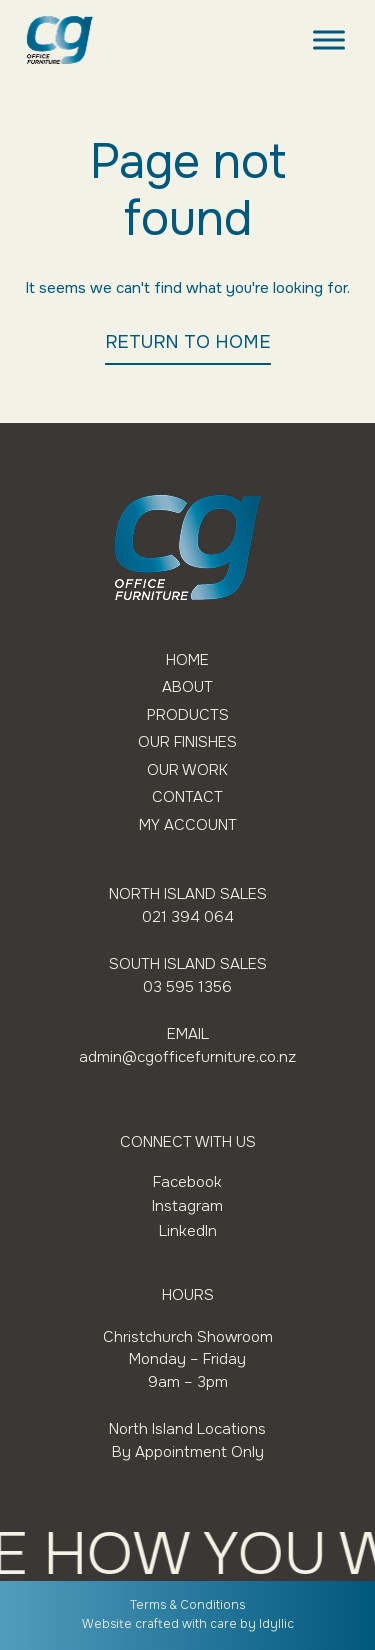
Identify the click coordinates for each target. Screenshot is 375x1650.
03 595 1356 (187, 987)
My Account (188, 825)
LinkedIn (188, 1231)
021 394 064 (188, 917)
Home (187, 660)
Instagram (187, 1206)
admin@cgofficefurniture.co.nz (187, 1057)
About (187, 687)
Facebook (187, 1182)
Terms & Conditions (187, 1605)
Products (188, 715)
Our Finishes (187, 742)
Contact (187, 797)
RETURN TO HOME (188, 342)
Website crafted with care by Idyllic (188, 1624)
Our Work (187, 770)
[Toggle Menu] (329, 39)
